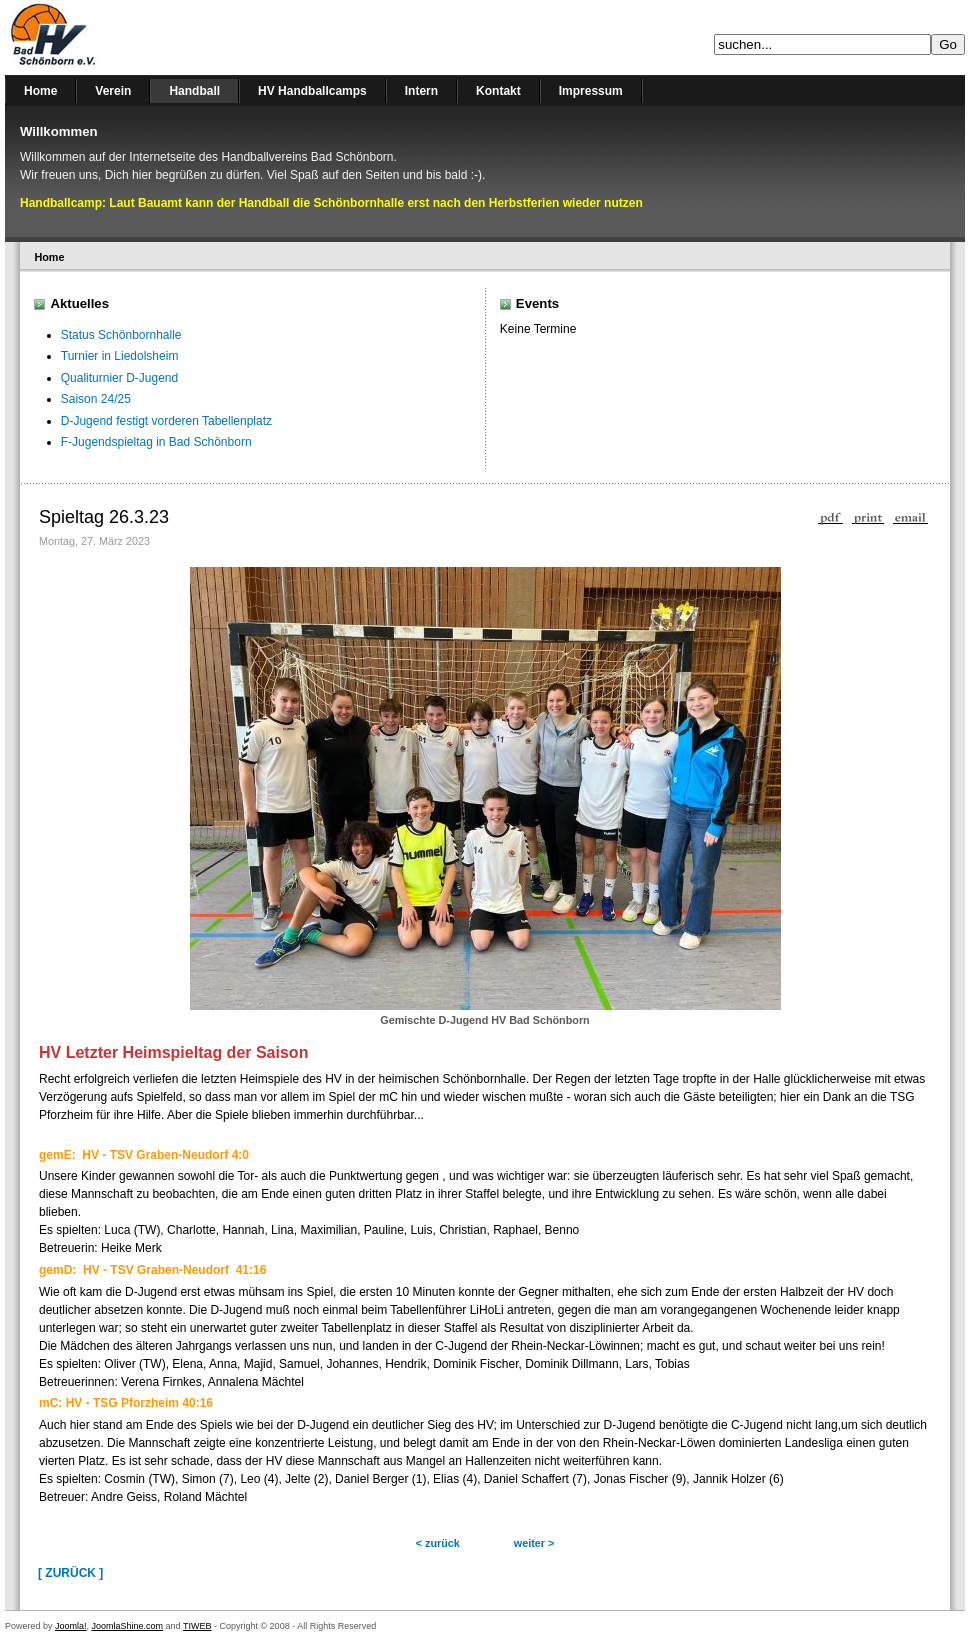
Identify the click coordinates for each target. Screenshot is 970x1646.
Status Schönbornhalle (121, 335)
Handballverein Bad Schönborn (105, 37)
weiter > (534, 1543)
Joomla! (71, 1626)
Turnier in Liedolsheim (120, 356)
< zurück (438, 1543)
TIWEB (197, 1626)
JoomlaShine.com (128, 1626)
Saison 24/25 (96, 399)
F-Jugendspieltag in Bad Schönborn (156, 442)
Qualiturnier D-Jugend (119, 378)
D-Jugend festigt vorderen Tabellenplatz (166, 421)
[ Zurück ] (70, 1573)
